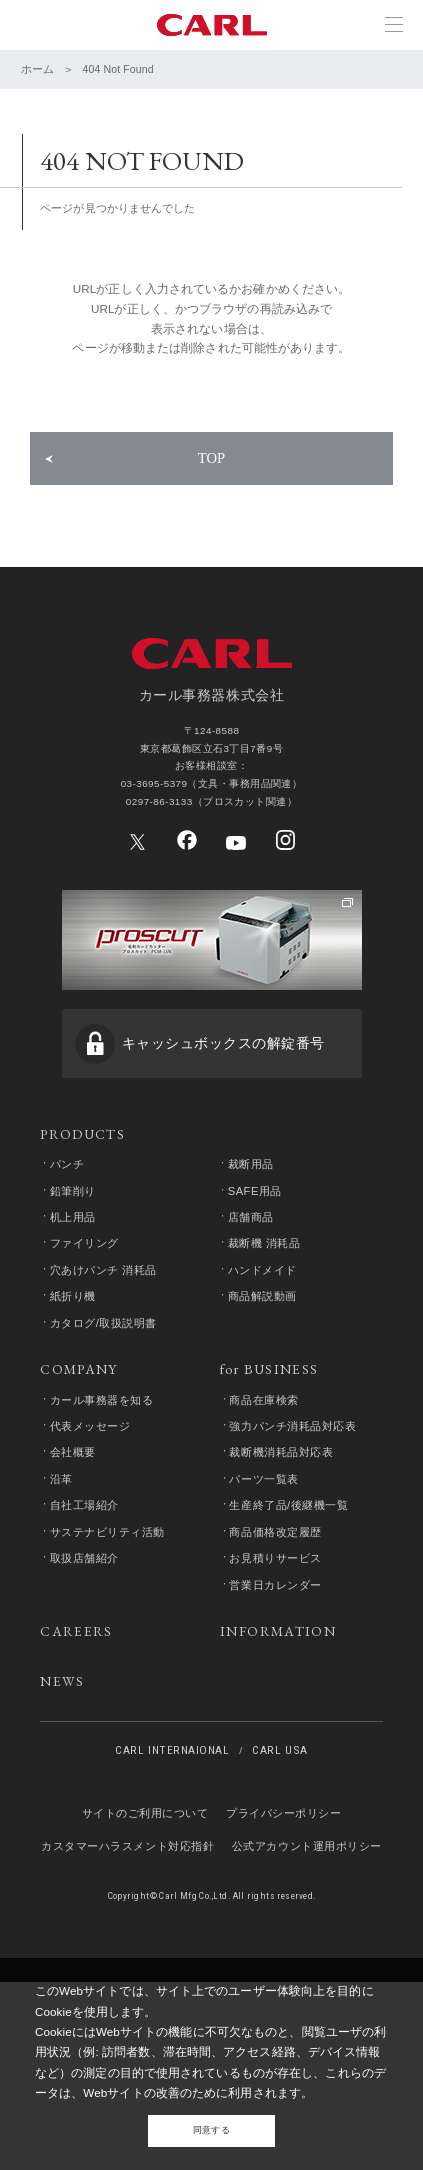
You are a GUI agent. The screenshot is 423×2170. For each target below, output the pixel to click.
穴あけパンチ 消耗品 (104, 1394)
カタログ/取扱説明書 (104, 1450)
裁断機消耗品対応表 (283, 1588)
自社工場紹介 (85, 1644)
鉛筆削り (74, 1311)
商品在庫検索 (265, 1533)
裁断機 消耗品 (265, 1366)
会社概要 (74, 1588)
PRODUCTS (82, 1251)
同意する (211, 2126)
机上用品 (74, 1339)
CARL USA (279, 1910)
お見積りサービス (277, 1699)
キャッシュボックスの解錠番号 (223, 1152)
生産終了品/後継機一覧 (290, 1644)
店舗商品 (252, 1339)
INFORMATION (278, 1778)
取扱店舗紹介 (85, 1699)
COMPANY (79, 1501)
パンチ (68, 1283)
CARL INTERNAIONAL (172, 1910)
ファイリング (85, 1366)
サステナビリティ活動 (108, 1672)
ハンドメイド (263, 1394)
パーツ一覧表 (265, 1616)
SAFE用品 (256, 1311)
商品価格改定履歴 (277, 1672)
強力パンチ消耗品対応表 (294, 1561)
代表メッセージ (91, 1561)
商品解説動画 (263, 1422)
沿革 (62, 1616)
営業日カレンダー (277, 1727)
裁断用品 (252, 1283)
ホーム (37, 69)
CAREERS (76, 1778)
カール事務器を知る (103, 1533)
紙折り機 (74, 1422)
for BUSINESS (269, 1501)
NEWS (62, 1834)
